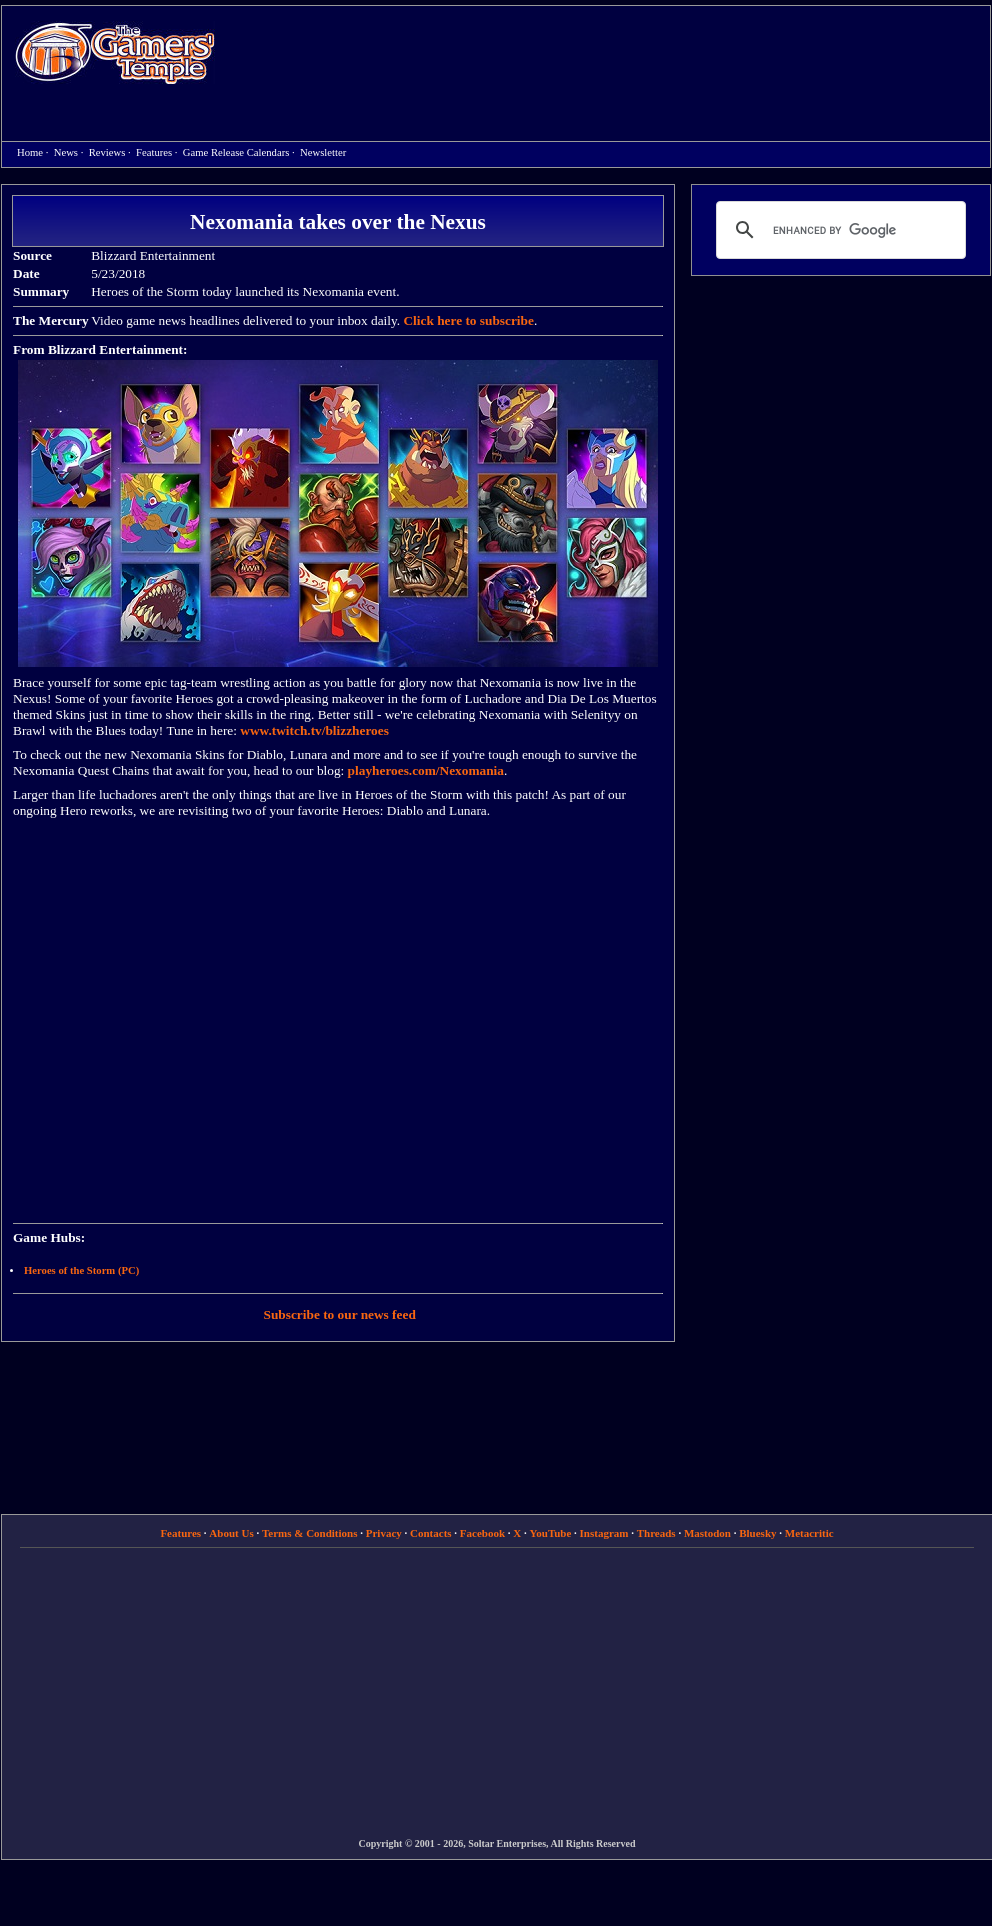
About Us (231, 1533)
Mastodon (707, 1533)
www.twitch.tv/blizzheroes (314, 730)
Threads (656, 1533)
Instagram (604, 1533)
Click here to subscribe (468, 320)
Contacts (431, 1533)
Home (115, 52)
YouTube (551, 1533)
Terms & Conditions (310, 1533)
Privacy (384, 1533)
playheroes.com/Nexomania (426, 770)
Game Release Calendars (236, 152)
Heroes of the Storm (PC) (81, 1270)
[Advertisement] (509, 151)
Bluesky (757, 1533)
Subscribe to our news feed (340, 1314)
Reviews (107, 152)
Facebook (482, 1533)
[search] (838, 230)
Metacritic (809, 1533)
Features (154, 152)
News (66, 152)
